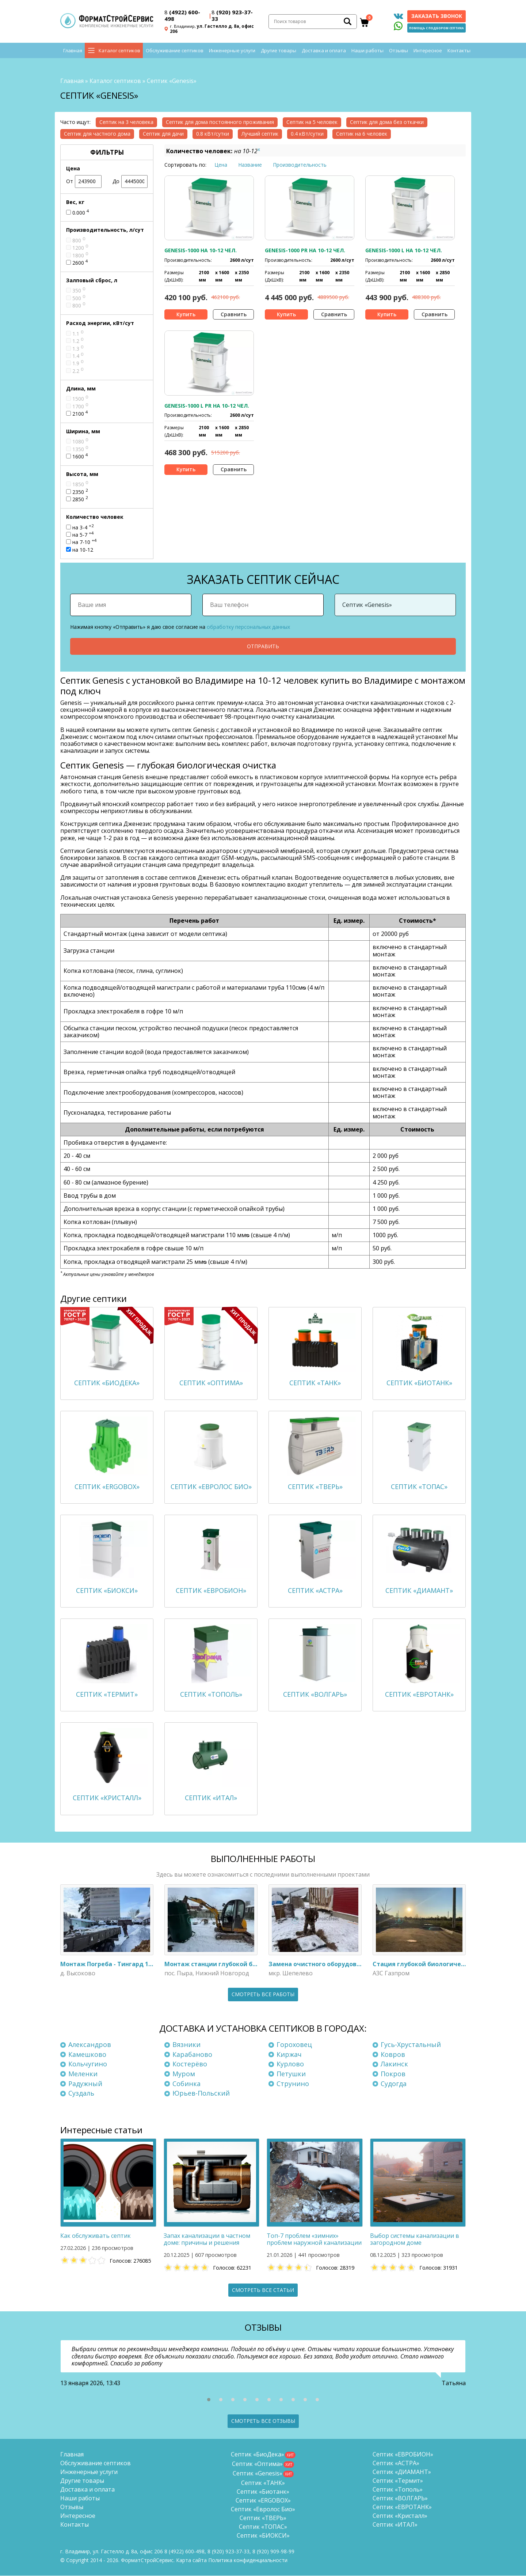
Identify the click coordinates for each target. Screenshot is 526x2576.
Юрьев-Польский (201, 2093)
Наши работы (367, 51)
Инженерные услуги (232, 51)
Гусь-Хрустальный (411, 2044)
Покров (393, 2074)
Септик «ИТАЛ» (395, 2525)
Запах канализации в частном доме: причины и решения (207, 2239)
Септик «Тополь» (398, 2490)
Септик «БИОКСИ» (263, 2536)
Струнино (293, 2084)
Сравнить (234, 314)
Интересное (427, 51)
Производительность (300, 164)
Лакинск (394, 2064)
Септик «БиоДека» (257, 2455)
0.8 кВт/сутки (212, 133)
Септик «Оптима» (257, 2464)
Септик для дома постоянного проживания (220, 121)
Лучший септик (259, 133)
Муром (183, 2074)
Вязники (186, 2044)
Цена (220, 164)
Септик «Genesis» (257, 2474)
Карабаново (192, 2054)
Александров (89, 2044)
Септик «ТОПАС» (263, 2527)
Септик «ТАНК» (263, 2483)
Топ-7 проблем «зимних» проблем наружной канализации (314, 2239)
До (130, 181)
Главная (72, 51)
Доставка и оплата (324, 51)
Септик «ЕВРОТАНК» (402, 2507)
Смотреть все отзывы (263, 2421)
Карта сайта (191, 2560)
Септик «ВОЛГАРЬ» (400, 2498)
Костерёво (189, 2064)
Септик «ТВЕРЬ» (263, 2518)
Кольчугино (87, 2064)
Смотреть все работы (263, 1994)
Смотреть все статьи (263, 2290)
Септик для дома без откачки (387, 121)
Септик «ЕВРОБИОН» (403, 2455)
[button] (209, 2400)
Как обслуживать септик (95, 2236)
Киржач (289, 2054)
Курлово (290, 2064)
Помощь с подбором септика (436, 28)
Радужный (85, 2084)
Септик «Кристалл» (400, 2516)
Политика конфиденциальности (247, 2560)
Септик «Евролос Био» (263, 2509)
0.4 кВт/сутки (307, 133)
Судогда (394, 2084)
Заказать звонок (436, 16)
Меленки (83, 2074)
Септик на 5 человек (312, 121)
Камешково (87, 2054)
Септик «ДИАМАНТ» (402, 2472)
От (84, 181)
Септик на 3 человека (126, 121)
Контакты (458, 51)
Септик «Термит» (398, 2481)
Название (250, 164)
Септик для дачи (163, 133)
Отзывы (398, 51)
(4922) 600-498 (182, 15)
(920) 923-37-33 (232, 15)
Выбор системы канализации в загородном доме (414, 2239)
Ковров (393, 2054)
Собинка (186, 2084)
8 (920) (273, 2551)
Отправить (263, 646)
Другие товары (278, 51)
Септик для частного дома (97, 133)
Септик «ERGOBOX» (263, 2501)
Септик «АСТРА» (396, 2463)
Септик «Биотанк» (263, 2492)
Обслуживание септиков (174, 51)
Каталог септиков (119, 51)
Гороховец (294, 2044)
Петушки (291, 2074)
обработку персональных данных (248, 626)
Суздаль (81, 2093)
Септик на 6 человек (361, 133)
